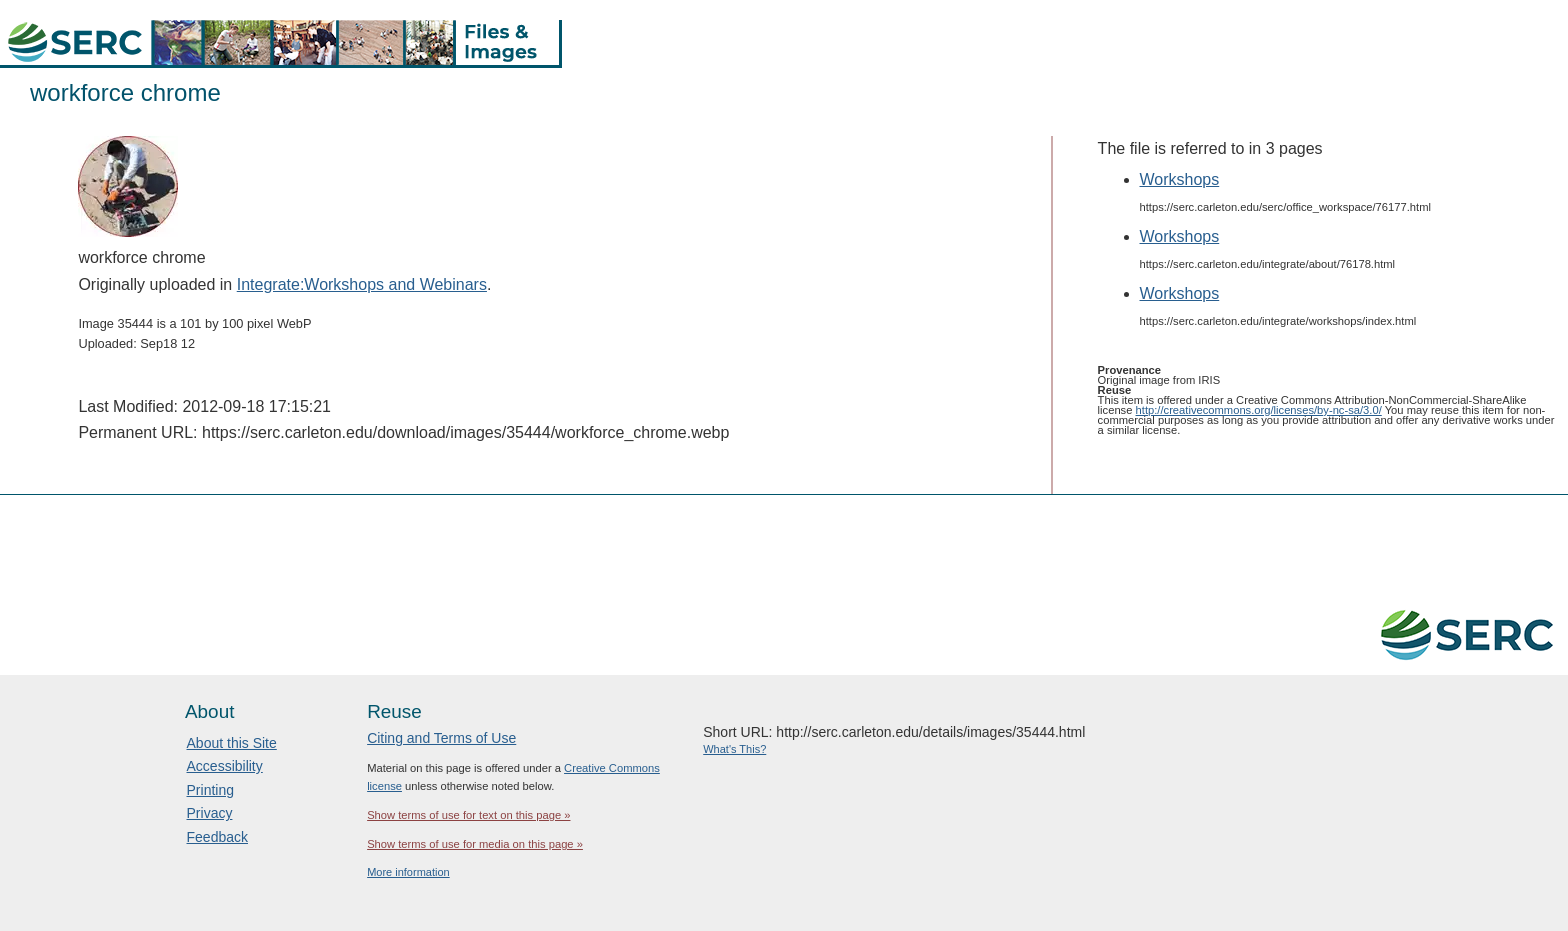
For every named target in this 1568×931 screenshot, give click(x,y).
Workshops (1180, 179)
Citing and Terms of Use (441, 738)
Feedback (217, 837)
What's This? (734, 749)
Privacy (210, 813)
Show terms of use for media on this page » (475, 844)
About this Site (232, 743)
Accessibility (225, 766)
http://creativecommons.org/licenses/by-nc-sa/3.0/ (1259, 410)
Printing (210, 790)
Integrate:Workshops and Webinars (362, 284)
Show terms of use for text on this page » (468, 815)
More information (408, 872)
